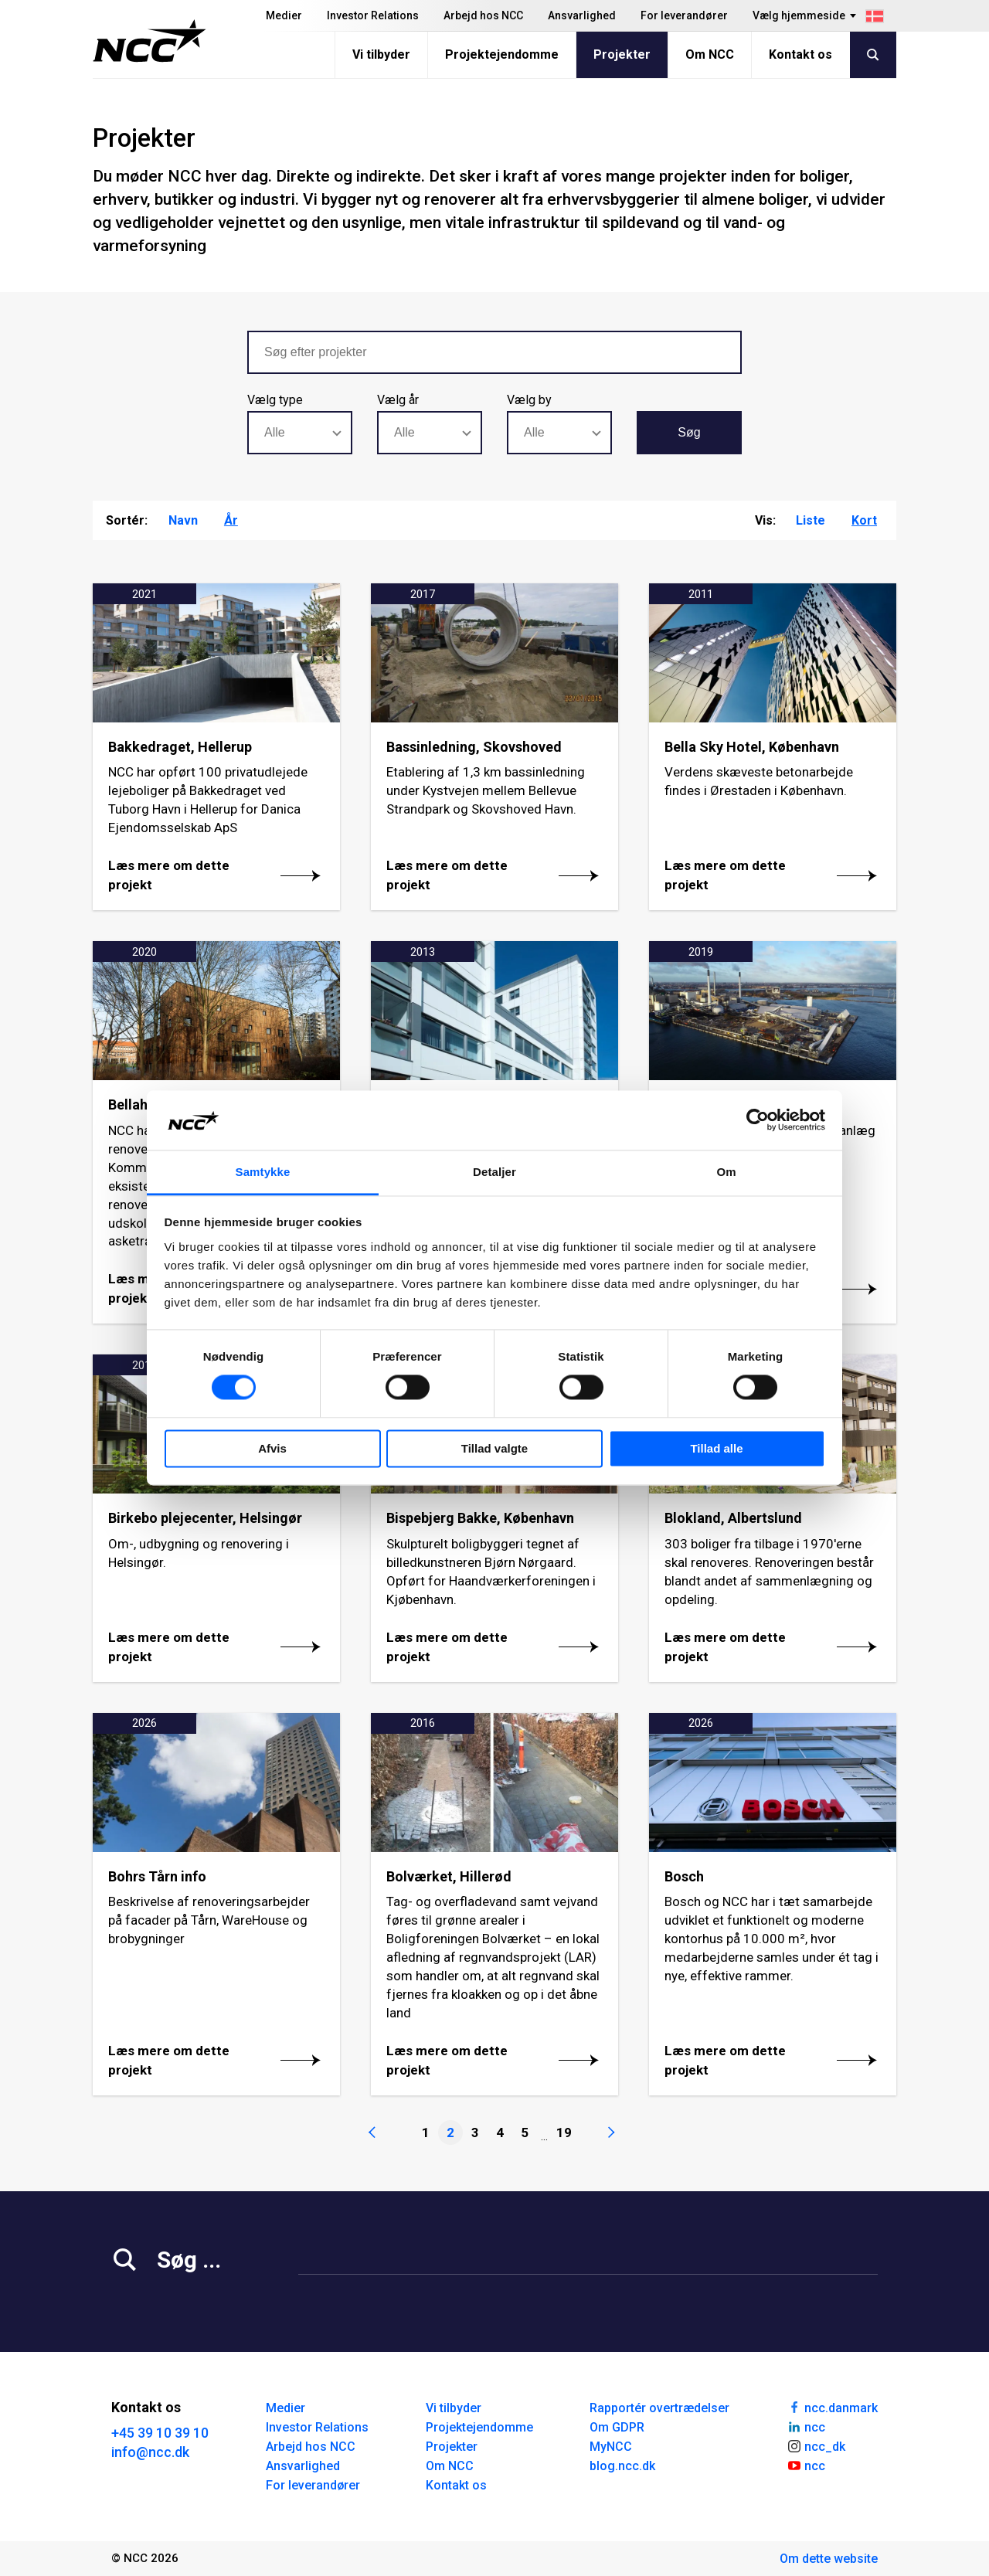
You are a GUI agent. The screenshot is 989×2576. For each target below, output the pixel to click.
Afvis (272, 1448)
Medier (284, 15)
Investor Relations (373, 15)
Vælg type (275, 400)
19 (564, 2132)
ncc (806, 2426)
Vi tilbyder (381, 54)
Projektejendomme (502, 54)
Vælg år (398, 400)
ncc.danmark (832, 2406)
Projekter (622, 54)
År (231, 520)
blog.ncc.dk (622, 2466)
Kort (864, 520)
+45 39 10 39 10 (160, 2433)
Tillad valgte (494, 1448)
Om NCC (709, 54)
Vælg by (529, 400)
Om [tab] (726, 1171)
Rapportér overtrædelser (659, 2408)
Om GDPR (617, 2427)
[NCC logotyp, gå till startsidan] (149, 41)
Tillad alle (716, 1448)
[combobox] (299, 432)
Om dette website (829, 2558)
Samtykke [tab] (263, 1171)
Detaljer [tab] (494, 1171)
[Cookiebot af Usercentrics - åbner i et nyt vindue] (757, 1120)
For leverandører (684, 15)
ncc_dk (816, 2445)
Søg (689, 432)
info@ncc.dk (150, 2452)
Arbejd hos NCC (483, 15)
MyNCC (611, 2446)
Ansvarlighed (582, 15)
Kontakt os (800, 54)
